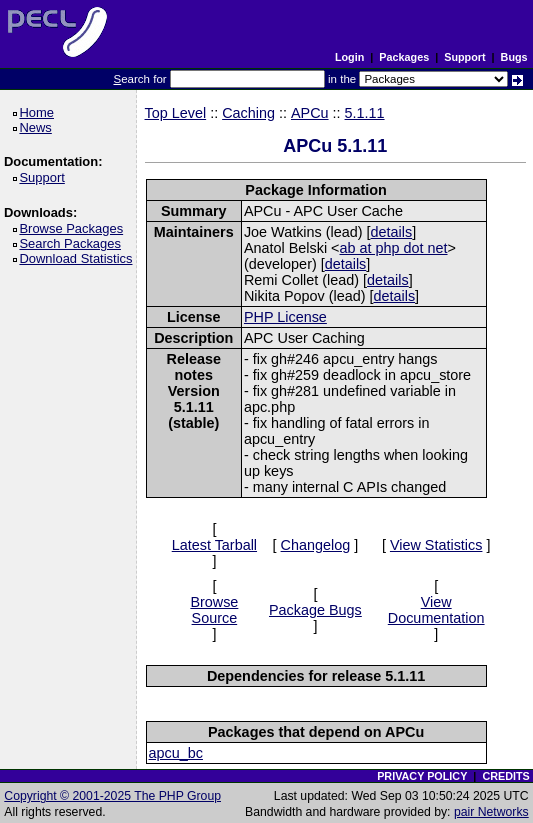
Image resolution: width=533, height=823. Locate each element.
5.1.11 (365, 113)
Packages (404, 57)
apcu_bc (176, 753)
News (38, 127)
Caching (248, 113)
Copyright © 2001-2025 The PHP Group (112, 796)
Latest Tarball (214, 545)
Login (349, 57)
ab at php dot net (394, 248)
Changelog (316, 545)
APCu (310, 113)
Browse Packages (74, 228)
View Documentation (436, 610)
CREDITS (505, 776)
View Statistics (436, 545)
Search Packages (73, 243)
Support (464, 57)
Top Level (176, 113)
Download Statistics (79, 258)
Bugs (514, 57)
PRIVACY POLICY (422, 776)
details (392, 232)
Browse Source (214, 610)
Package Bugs (315, 610)
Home (39, 112)
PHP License (285, 317)
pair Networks (491, 812)
